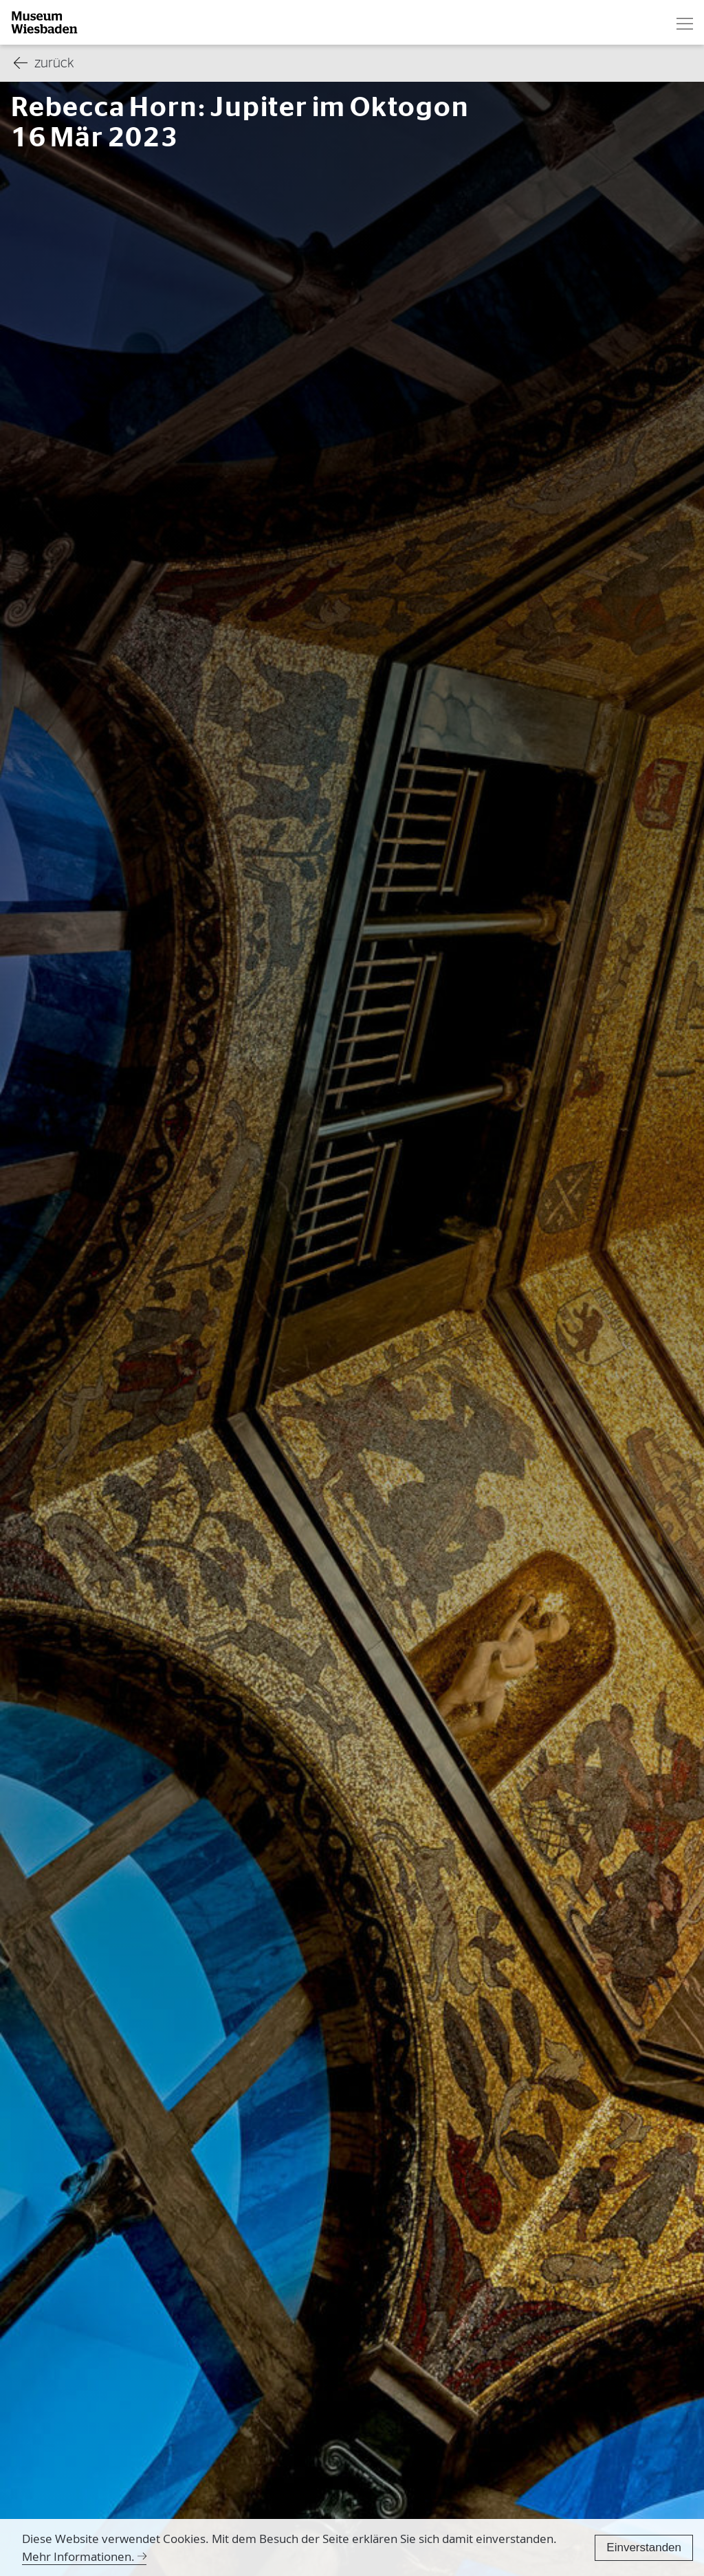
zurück (44, 63)
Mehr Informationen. (78, 2556)
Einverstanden (643, 2547)
